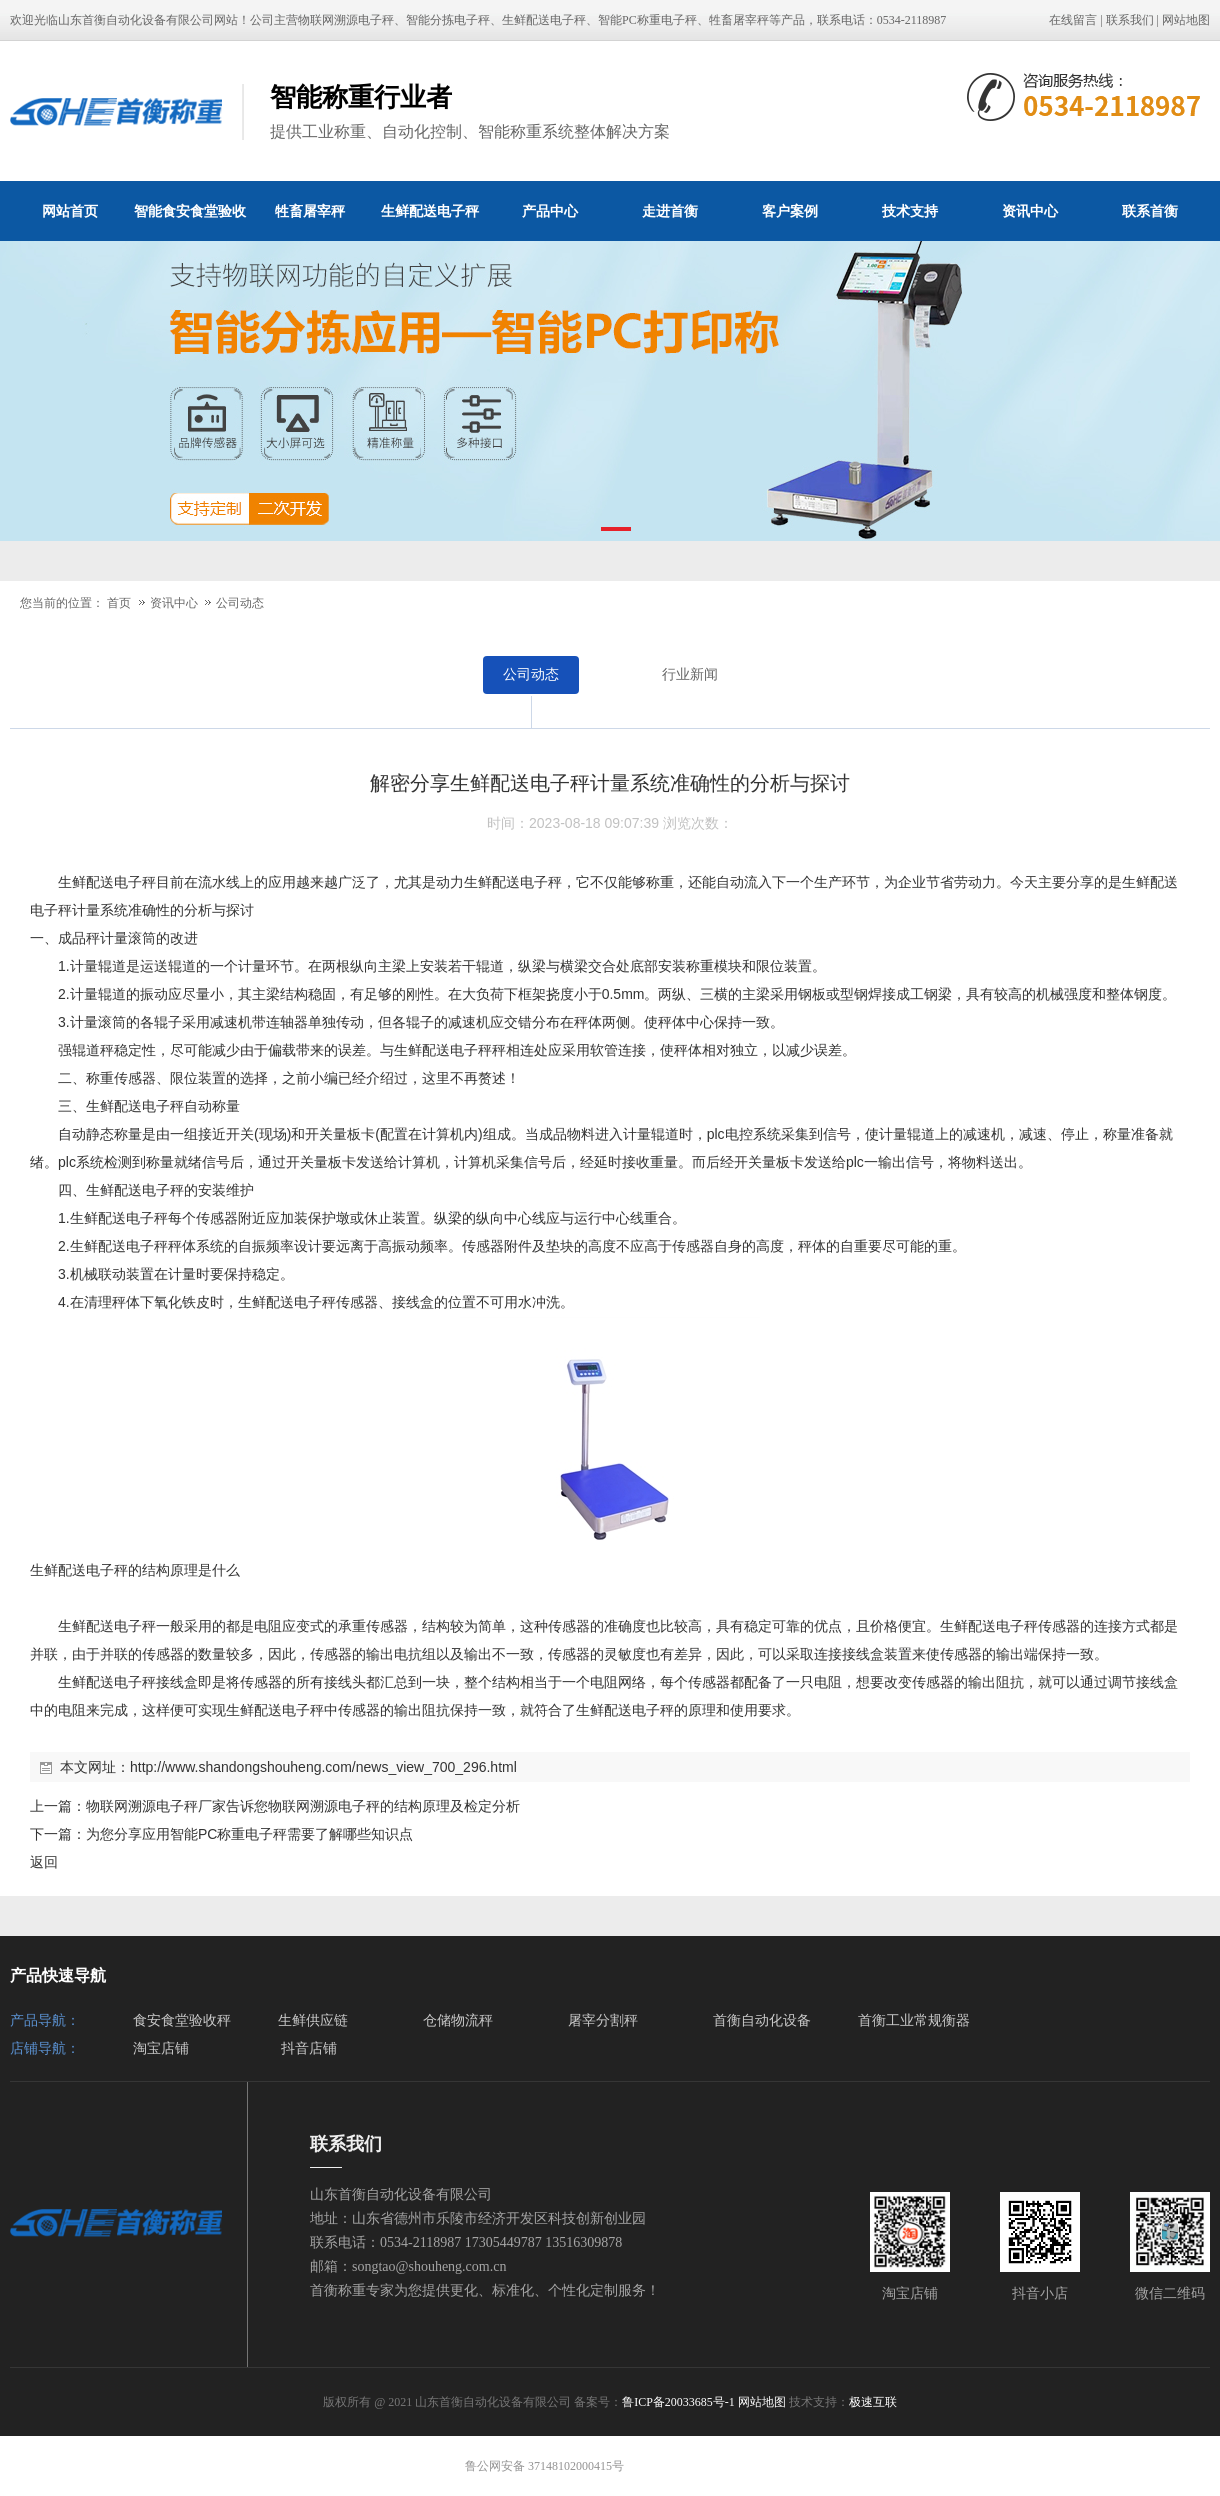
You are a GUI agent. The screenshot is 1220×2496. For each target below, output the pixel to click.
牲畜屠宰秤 (310, 211)
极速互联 (873, 2402)
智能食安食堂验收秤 (190, 222)
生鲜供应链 (313, 2020)
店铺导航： (45, 2048)
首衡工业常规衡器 (914, 2020)
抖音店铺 (309, 2048)
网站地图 (1186, 20)
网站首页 (70, 211)
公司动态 (240, 603)
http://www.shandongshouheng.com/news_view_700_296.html (323, 1767)
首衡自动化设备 (762, 2020)
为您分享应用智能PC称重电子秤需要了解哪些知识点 (249, 1834)
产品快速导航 (58, 1975)
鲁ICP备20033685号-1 (678, 2402)
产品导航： (45, 2020)
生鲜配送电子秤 (430, 211)
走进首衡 (670, 211)
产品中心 (550, 211)
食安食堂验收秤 (182, 2020)
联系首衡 (1150, 211)
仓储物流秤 (458, 2020)
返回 (44, 1862)
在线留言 (1073, 20)
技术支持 (910, 211)
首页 (119, 603)
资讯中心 (1030, 211)
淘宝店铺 (161, 2048)
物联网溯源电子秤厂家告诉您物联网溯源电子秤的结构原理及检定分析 (303, 1806)
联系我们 (1130, 20)
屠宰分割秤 (603, 2020)
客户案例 (790, 211)
